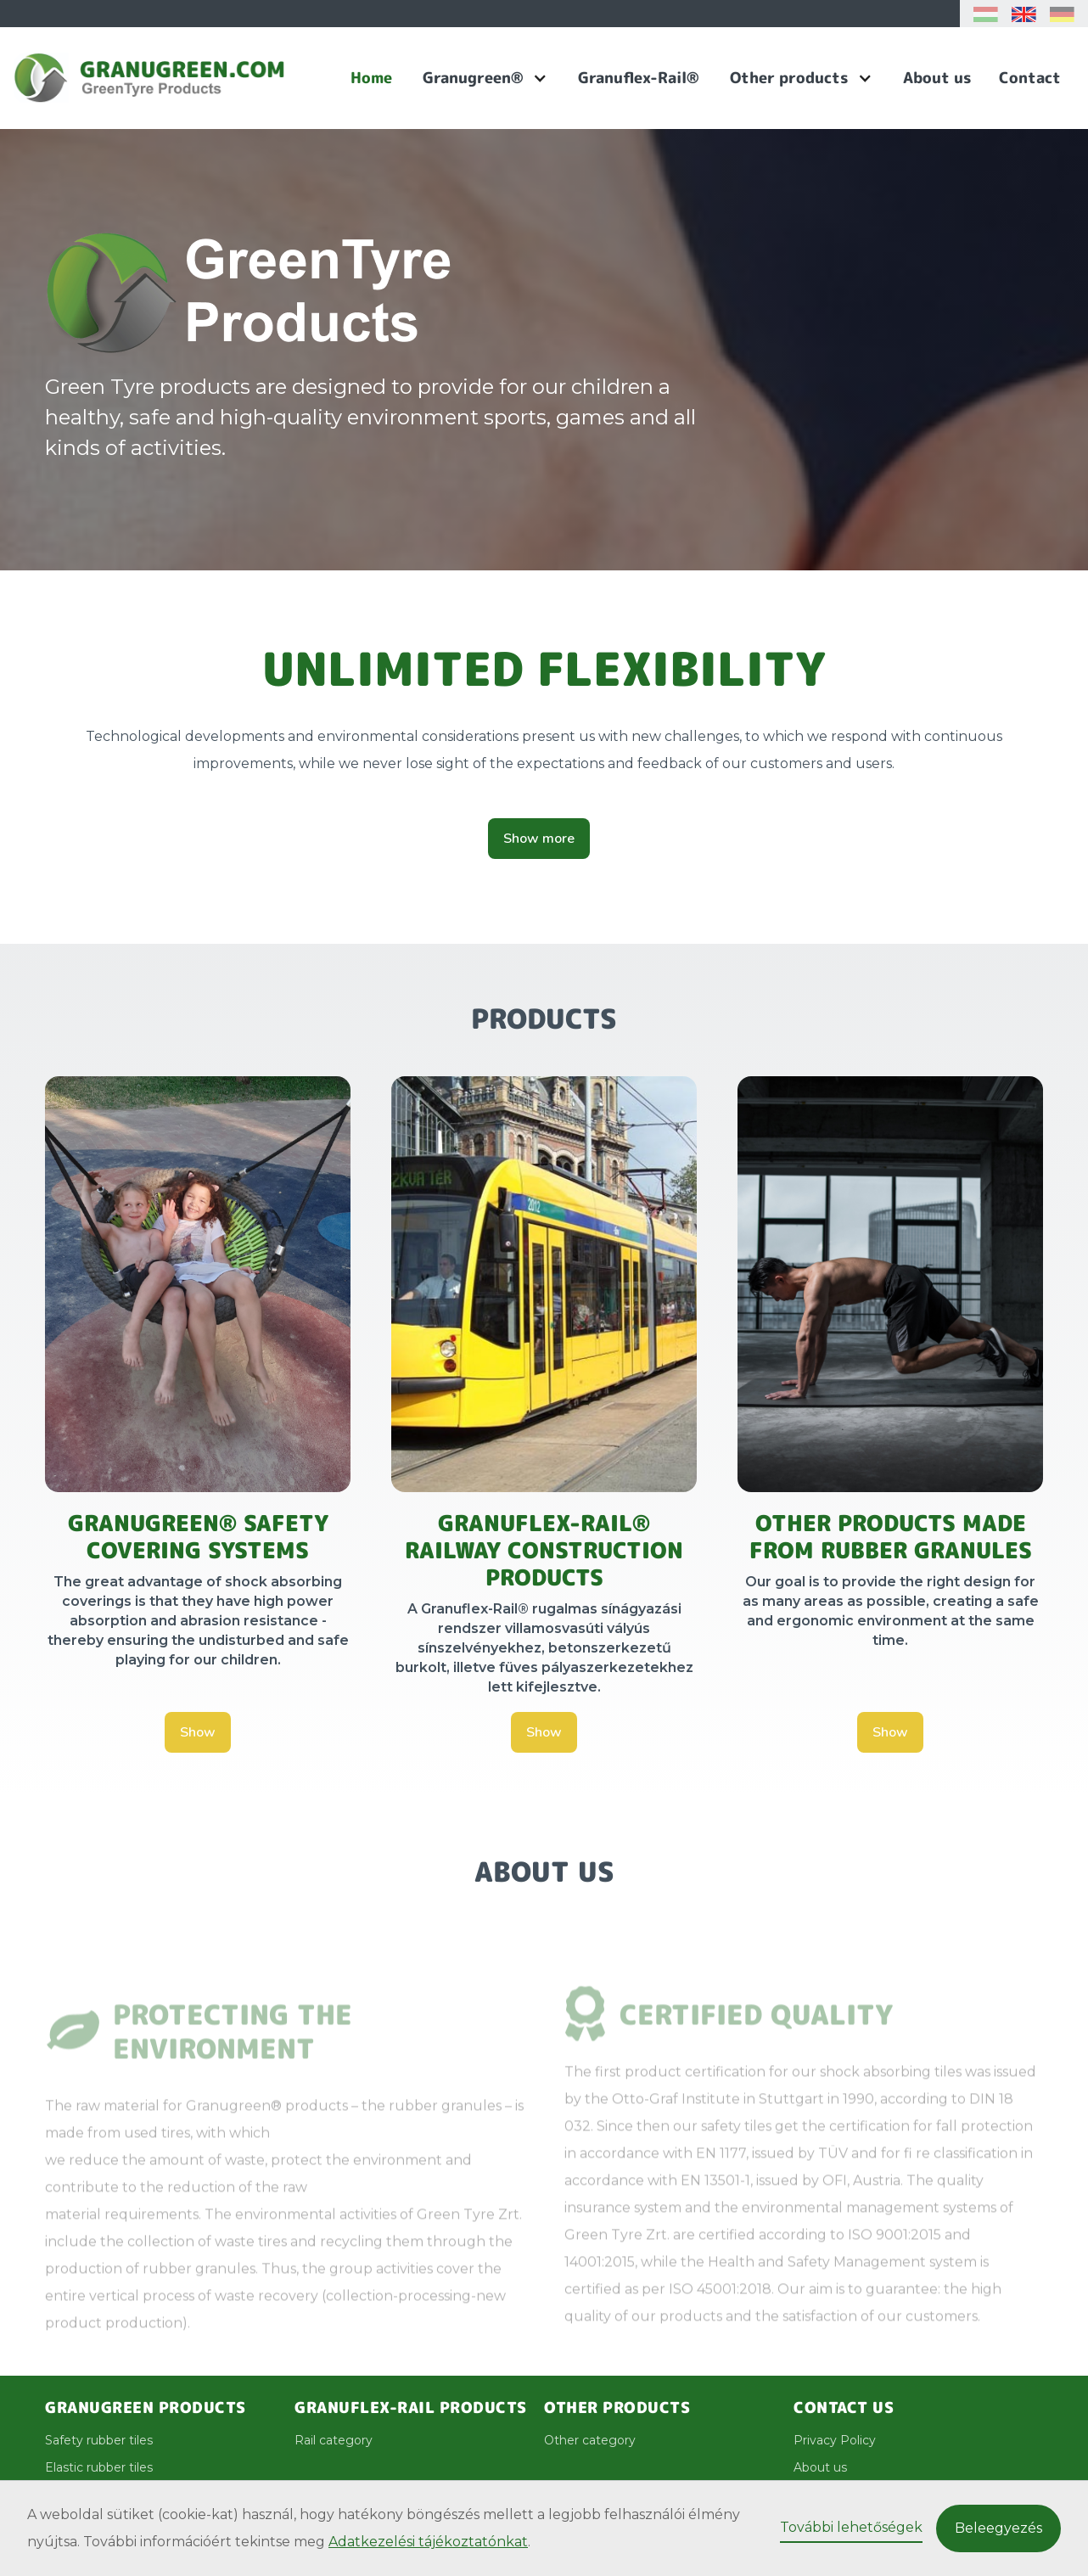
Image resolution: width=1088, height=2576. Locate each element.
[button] (485, 78)
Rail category (333, 2440)
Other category (590, 2440)
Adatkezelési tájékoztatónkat (428, 2542)
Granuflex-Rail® (638, 77)
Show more (539, 838)
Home (371, 77)
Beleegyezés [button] (998, 2528)
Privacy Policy (835, 2440)
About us (937, 77)
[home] (175, 78)
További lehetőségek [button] (851, 2527)
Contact (1030, 77)
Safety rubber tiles (99, 2440)
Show (198, 1732)
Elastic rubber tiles (99, 2467)
